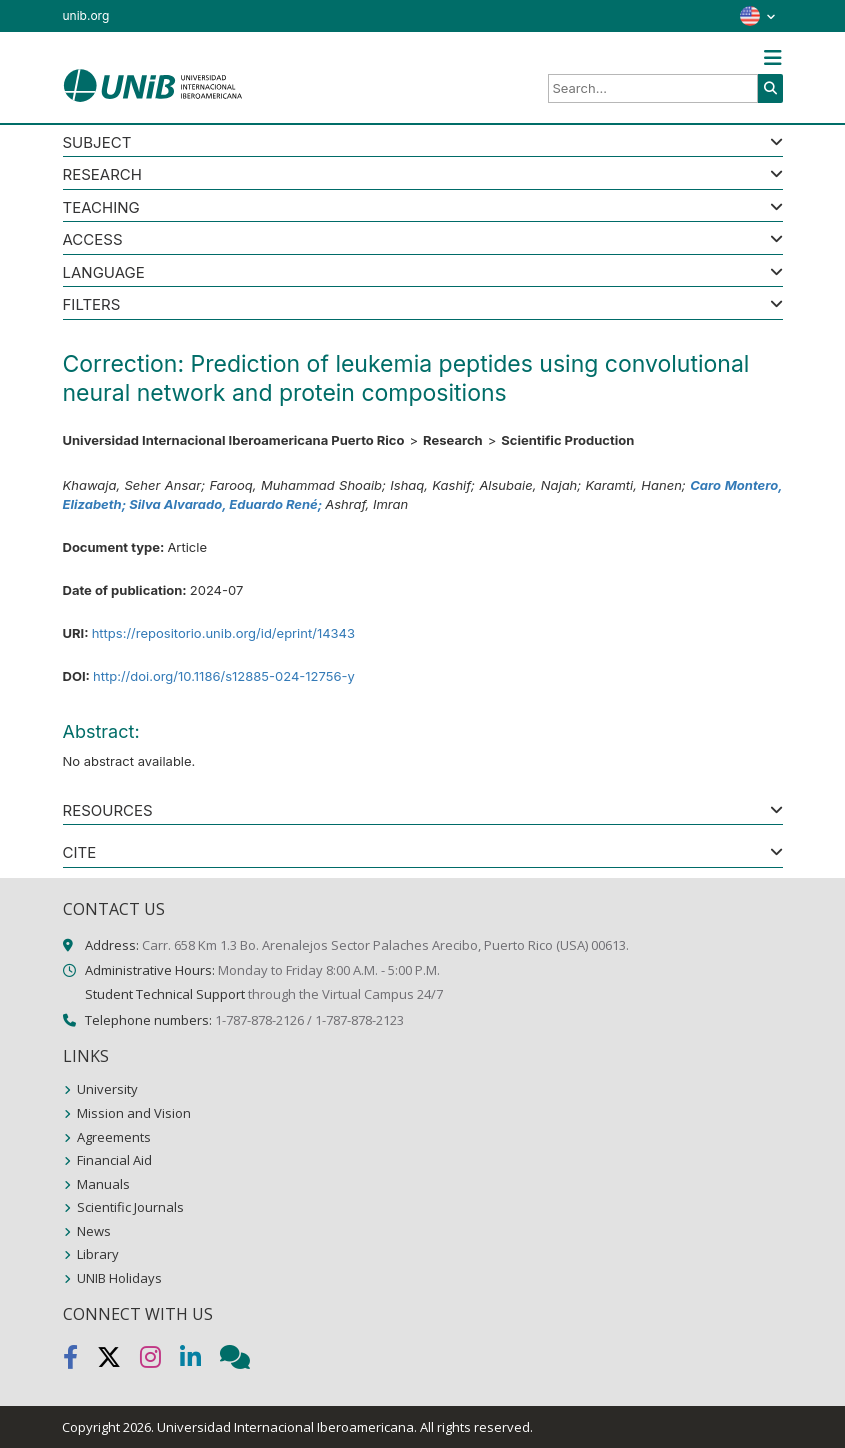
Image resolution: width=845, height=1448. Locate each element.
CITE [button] (80, 853)
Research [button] (102, 175)
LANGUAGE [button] (104, 273)
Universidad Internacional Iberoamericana (285, 1427)
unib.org (86, 15)
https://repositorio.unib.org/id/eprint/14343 (223, 633)
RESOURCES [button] (108, 811)
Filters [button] (92, 305)
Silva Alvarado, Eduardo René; (227, 504)
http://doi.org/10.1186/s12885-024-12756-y (224, 676)
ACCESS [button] (93, 240)
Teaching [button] (101, 208)
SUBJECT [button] (97, 143)
